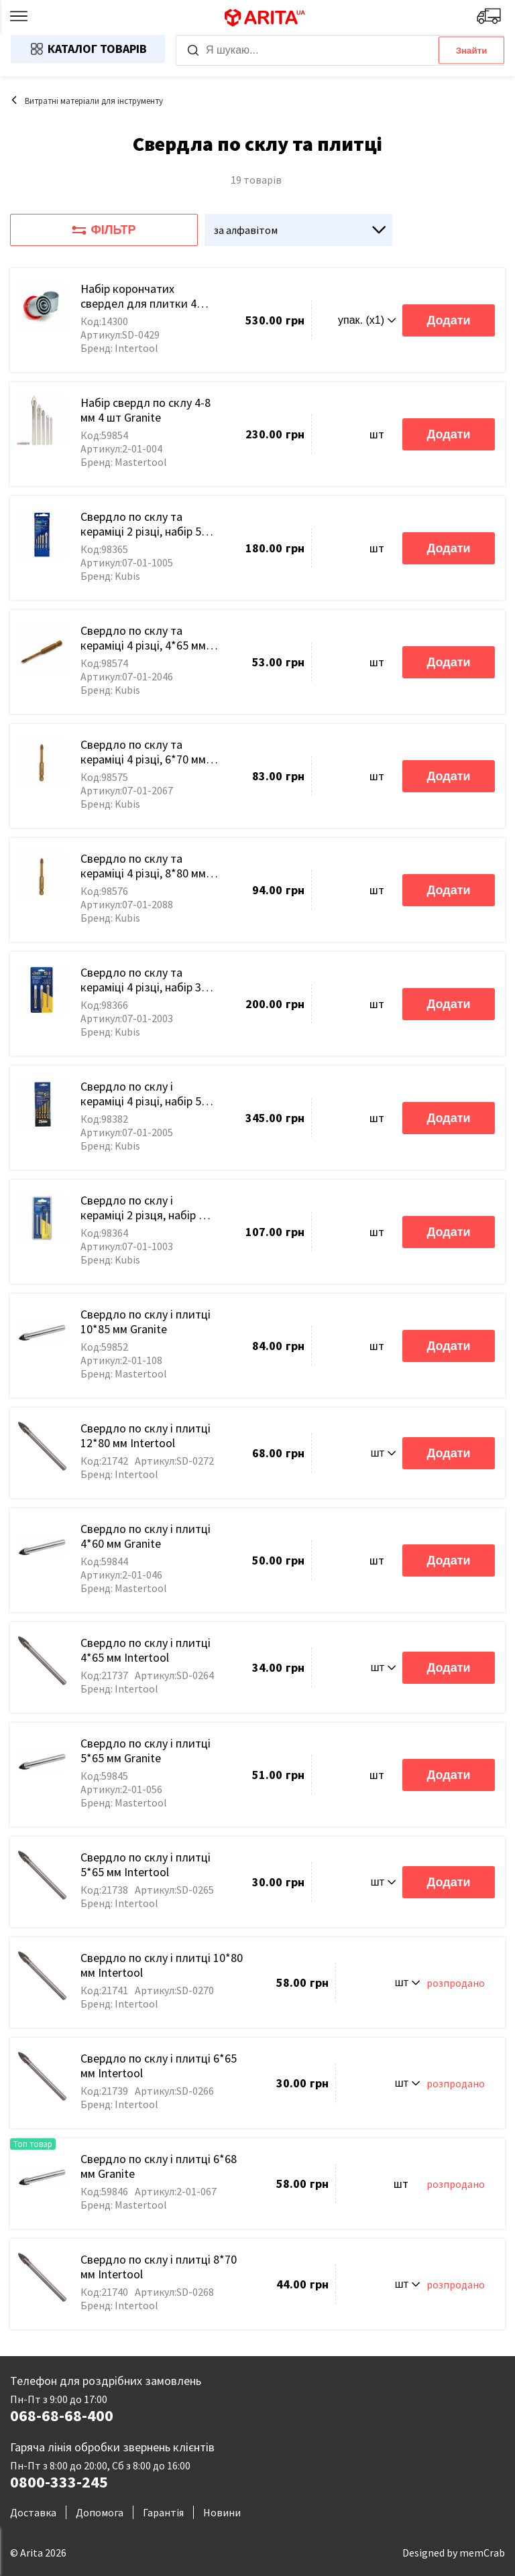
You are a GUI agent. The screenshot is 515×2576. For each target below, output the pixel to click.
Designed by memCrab (453, 2552)
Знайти (472, 51)
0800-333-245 (59, 2482)
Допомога (99, 2512)
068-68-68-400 (61, 2416)
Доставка (33, 2512)
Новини (222, 2512)
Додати (448, 320)
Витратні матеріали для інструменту (86, 101)
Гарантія (163, 2512)
